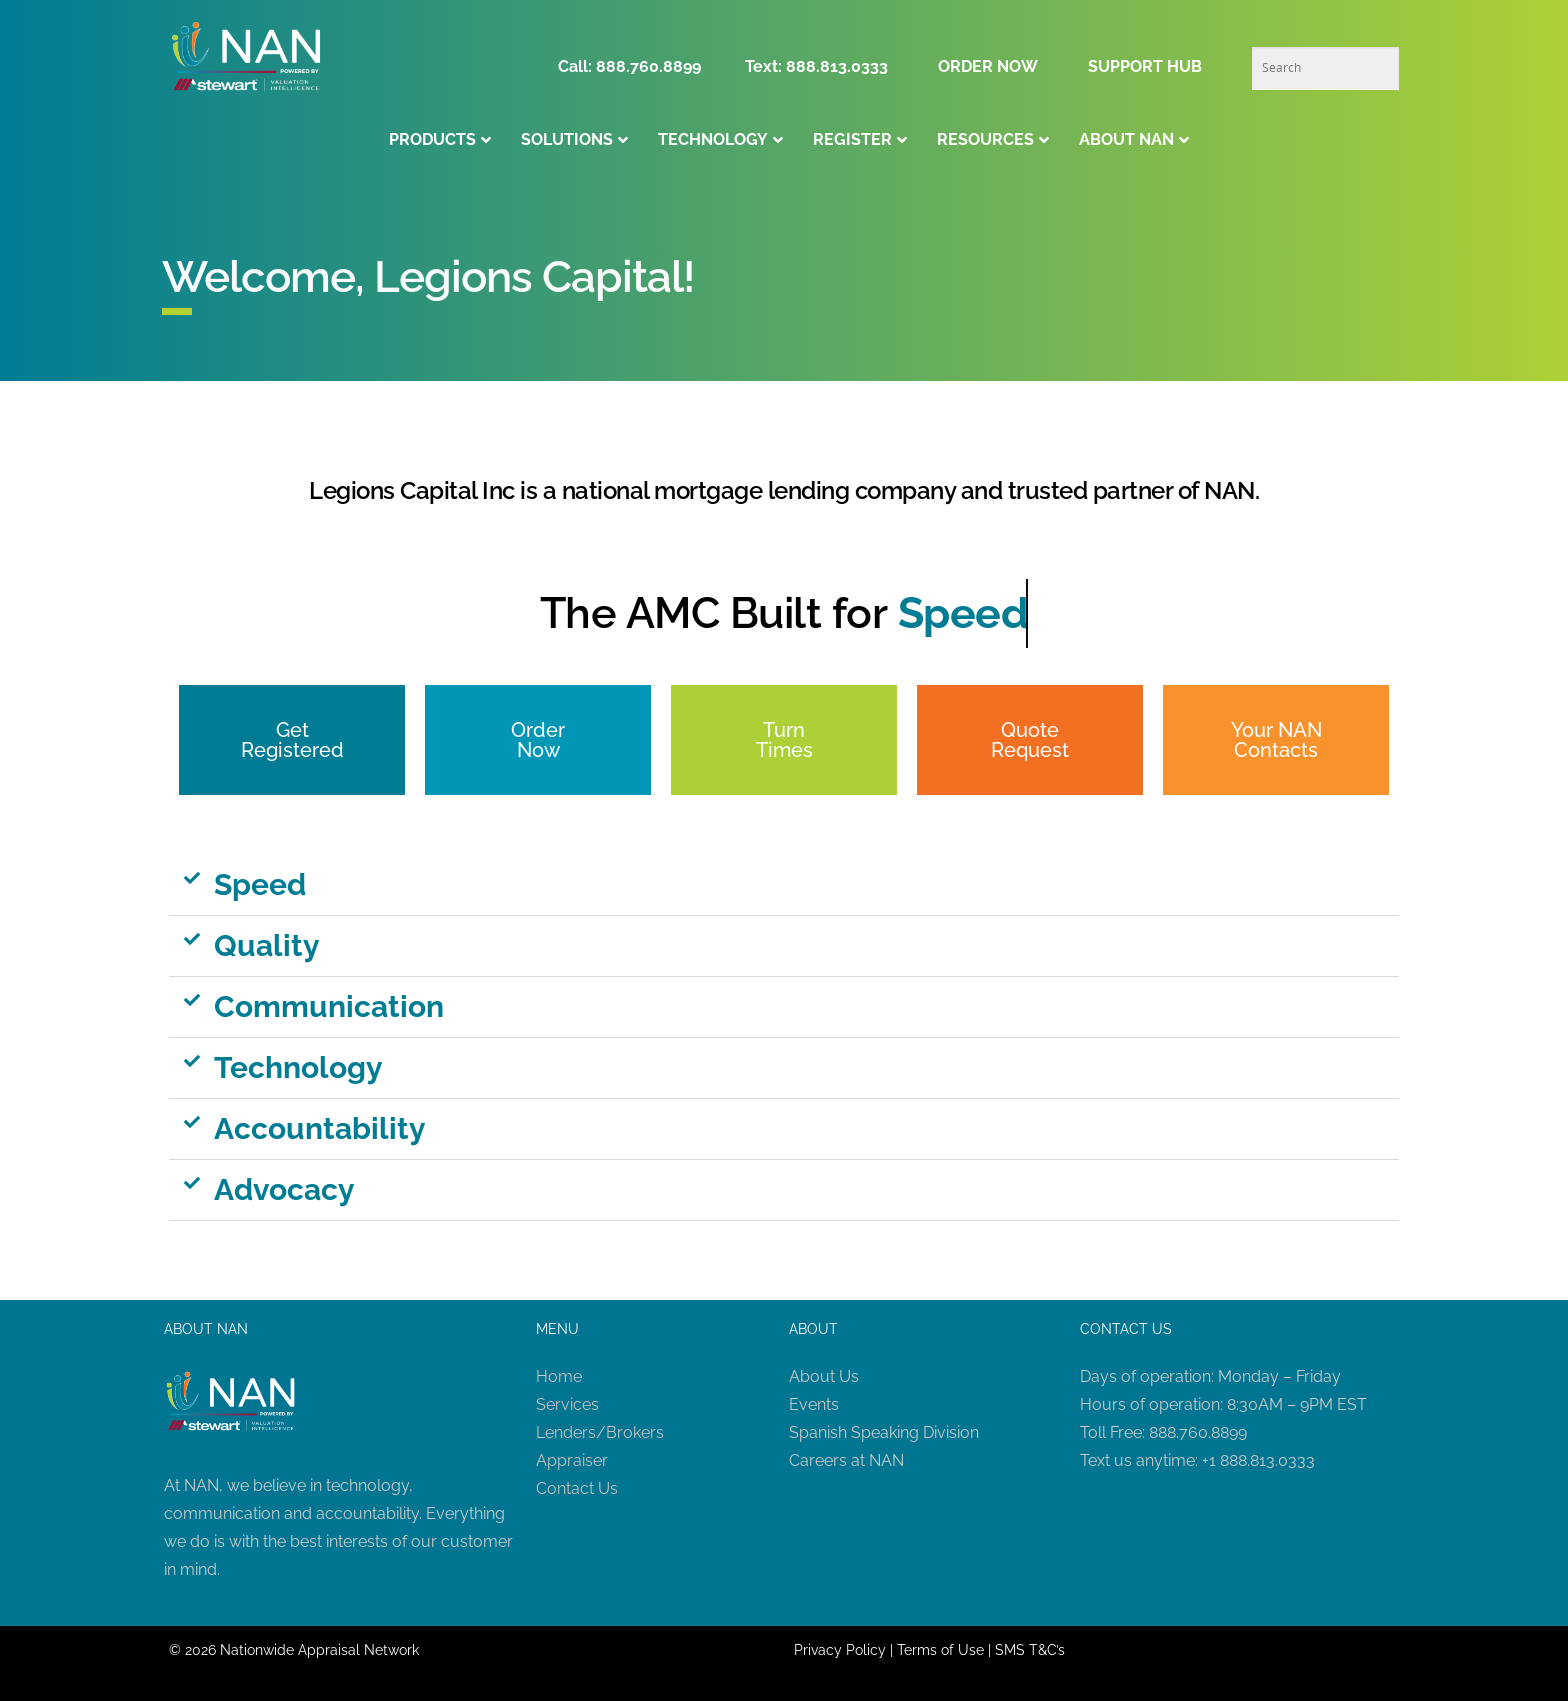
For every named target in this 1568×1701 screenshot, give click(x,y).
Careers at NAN (846, 1460)
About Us (824, 1376)
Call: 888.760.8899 (635, 66)
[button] (784, 885)
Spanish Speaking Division (884, 1432)
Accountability (320, 1128)
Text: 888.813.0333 (816, 66)
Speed (260, 884)
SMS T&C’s (1030, 1650)
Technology (298, 1067)
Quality (267, 945)
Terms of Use (940, 1650)
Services (567, 1404)
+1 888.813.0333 (1258, 1460)
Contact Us (577, 1488)
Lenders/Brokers (600, 1432)
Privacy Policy (840, 1650)
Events (814, 1404)
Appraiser (572, 1460)
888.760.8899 (1198, 1432)
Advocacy (284, 1189)
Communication (329, 1006)
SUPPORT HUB (1145, 66)
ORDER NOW (988, 66)
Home (559, 1376)
